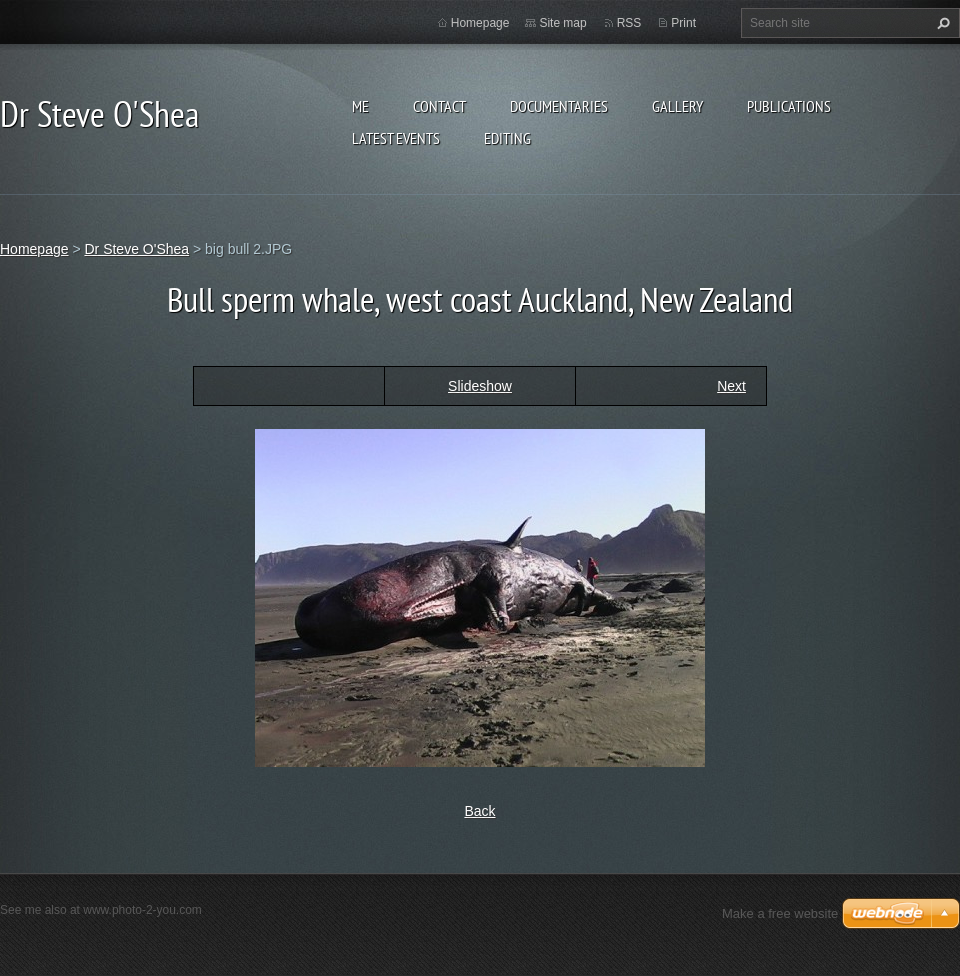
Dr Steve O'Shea (136, 249)
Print (683, 23)
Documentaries (559, 106)
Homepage (480, 23)
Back (479, 811)
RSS (629, 23)
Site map (562, 23)
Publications (789, 106)
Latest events (396, 138)
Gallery (677, 106)
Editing (507, 138)
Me (360, 106)
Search (941, 23)
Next (731, 386)
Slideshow (480, 386)
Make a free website (780, 913)
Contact (439, 106)
